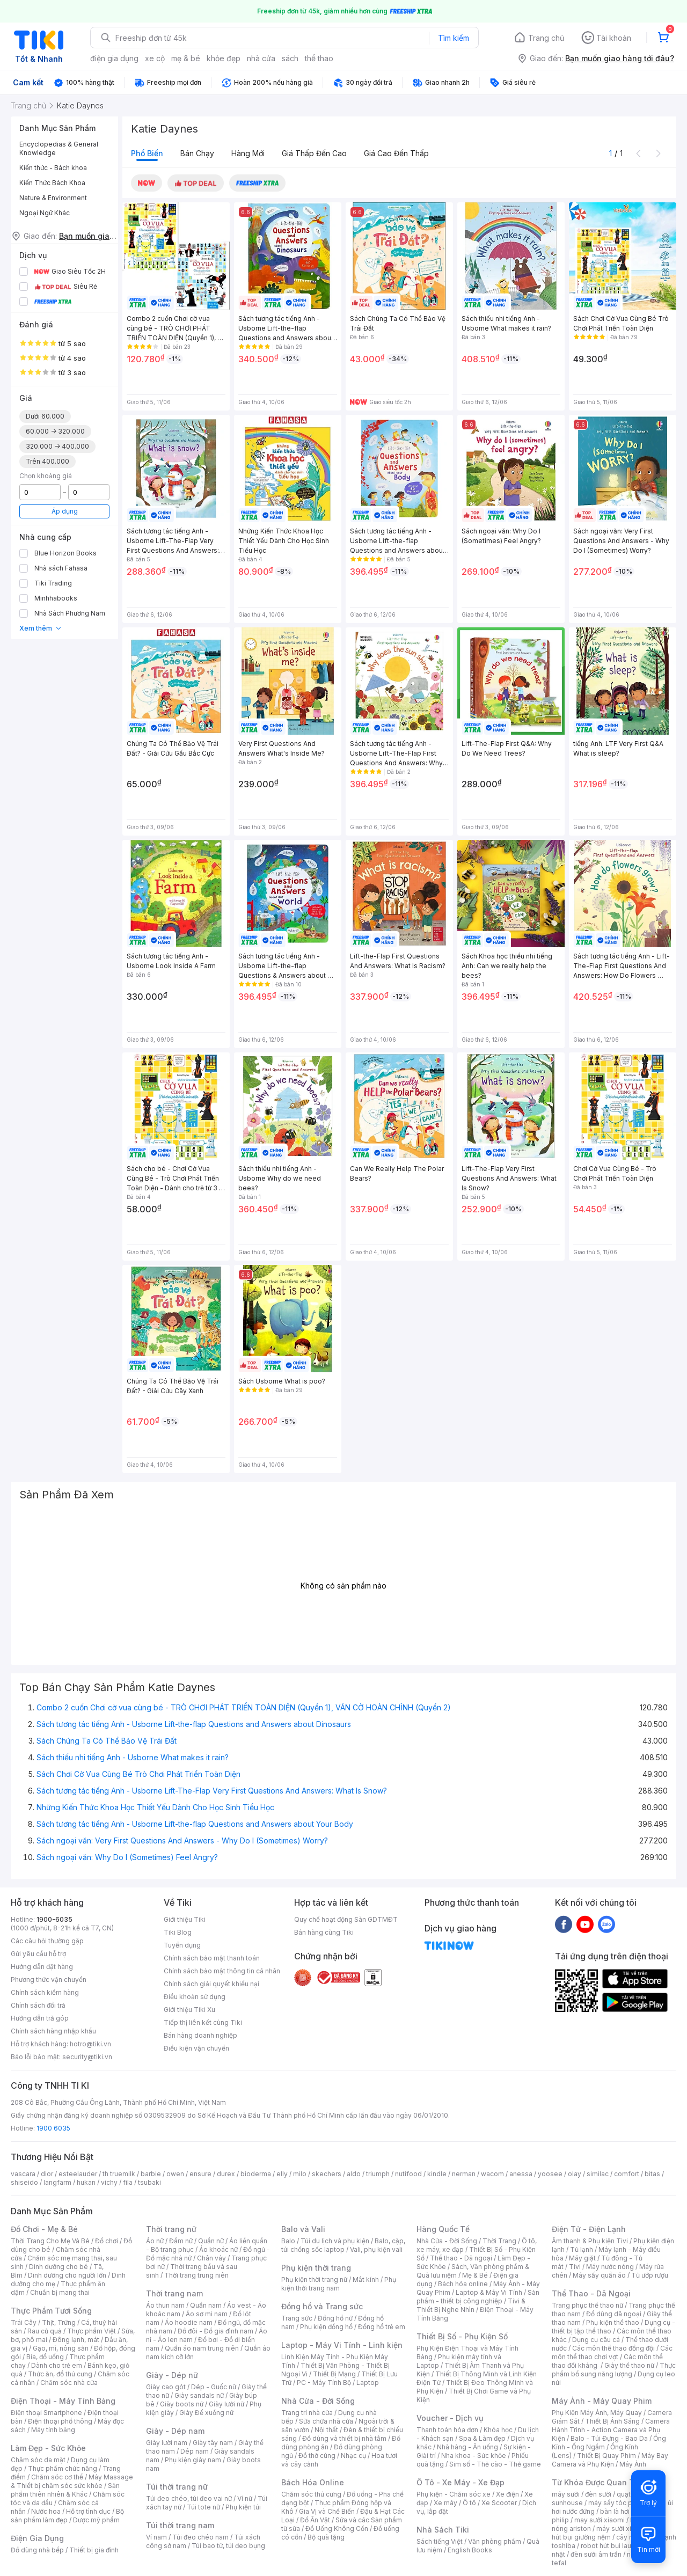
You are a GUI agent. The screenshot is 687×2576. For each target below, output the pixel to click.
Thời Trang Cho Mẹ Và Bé (50, 2241)
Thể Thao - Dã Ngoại (591, 2293)
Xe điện (507, 2494)
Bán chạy (197, 153)
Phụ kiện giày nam (193, 2460)
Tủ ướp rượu (649, 2275)
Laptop (367, 2383)
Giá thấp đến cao (314, 153)
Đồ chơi (106, 2241)
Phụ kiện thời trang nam (338, 2283)
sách (290, 58)
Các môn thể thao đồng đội (613, 2348)
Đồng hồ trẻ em (381, 2327)
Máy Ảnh (632, 2464)
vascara (23, 2174)
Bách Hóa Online (312, 2482)
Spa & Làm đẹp (482, 2438)
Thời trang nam (174, 2293)
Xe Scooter (499, 2503)
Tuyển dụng (182, 1945)
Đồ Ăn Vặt (315, 2520)
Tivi (575, 2267)
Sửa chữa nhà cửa (326, 2421)
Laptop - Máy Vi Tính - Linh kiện (342, 2345)
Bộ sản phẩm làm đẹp (67, 2515)
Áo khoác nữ (218, 2249)
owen (175, 2174)
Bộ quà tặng (326, 2537)
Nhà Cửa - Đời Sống (318, 2400)
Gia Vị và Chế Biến (327, 2511)
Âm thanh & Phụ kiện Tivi (590, 2241)
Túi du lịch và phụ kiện (335, 2241)
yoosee (550, 2174)
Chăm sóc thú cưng (311, 2494)
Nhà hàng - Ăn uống (467, 2447)
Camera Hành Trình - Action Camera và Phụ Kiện (611, 2429)
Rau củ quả (44, 2331)
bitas (652, 2174)
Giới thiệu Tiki (185, 1919)
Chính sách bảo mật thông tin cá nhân (222, 1971)
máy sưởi (566, 2494)
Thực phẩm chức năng (62, 2468)
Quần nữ (211, 2241)
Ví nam (156, 2537)
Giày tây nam (213, 2443)
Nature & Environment (53, 198)
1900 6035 (53, 2128)
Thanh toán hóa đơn (447, 2430)
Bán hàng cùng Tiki (324, 1932)
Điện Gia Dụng (37, 2538)
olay (574, 2174)
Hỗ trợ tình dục (88, 2511)
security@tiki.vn (87, 2057)
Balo (288, 2241)
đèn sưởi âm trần (596, 2554)
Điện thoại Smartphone (46, 2413)
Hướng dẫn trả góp (40, 2018)
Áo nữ (155, 2241)
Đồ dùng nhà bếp (37, 2550)
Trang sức (296, 2318)
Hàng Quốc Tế (443, 2229)
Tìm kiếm (453, 37)
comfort (626, 2174)
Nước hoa (46, 2511)
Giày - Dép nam (175, 2430)
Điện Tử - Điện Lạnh (589, 2229)
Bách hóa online (463, 2284)
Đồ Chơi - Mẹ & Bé (44, 2229)
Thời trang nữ (171, 2229)
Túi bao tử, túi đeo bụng (228, 2546)
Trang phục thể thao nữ (587, 2305)
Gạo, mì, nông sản (61, 2348)
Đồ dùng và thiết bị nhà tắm (344, 2438)
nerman (464, 2174)
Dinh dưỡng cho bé (58, 2267)
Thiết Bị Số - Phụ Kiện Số (462, 2336)
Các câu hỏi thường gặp (47, 1941)
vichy (109, 2182)
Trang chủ (546, 37)
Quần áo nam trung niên (202, 2348)
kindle (437, 2174)
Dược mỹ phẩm (96, 2520)
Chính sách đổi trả (38, 2005)
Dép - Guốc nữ (213, 2387)
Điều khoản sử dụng (194, 1997)
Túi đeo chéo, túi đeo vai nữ (189, 2498)
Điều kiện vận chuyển (196, 2048)
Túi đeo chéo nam (200, 2537)
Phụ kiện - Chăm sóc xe (453, 2494)
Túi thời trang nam (180, 2525)
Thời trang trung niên (196, 2275)
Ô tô (469, 2503)
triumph (378, 2174)
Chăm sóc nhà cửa (69, 2383)
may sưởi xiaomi (599, 2520)
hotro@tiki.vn (90, 2044)
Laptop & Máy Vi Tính (489, 2292)
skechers (326, 2174)
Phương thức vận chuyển (48, 1979)
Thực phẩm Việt (91, 2331)
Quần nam (206, 2305)
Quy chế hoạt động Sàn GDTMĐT (346, 1919)
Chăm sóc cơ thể (57, 2477)
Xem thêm (40, 628)
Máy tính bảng (53, 2430)
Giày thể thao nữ (629, 2365)
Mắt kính (366, 2279)
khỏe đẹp (223, 58)
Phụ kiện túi (243, 2507)
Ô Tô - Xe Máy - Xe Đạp (460, 2482)
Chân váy (211, 2258)
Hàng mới (248, 153)
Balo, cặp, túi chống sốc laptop (343, 2245)
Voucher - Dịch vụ (449, 2418)
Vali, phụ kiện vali (376, 2249)
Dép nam (194, 2451)
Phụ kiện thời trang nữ (314, 2279)
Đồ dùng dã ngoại (613, 2314)
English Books (470, 2550)
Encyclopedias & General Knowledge (58, 148)
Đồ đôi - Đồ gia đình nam (215, 2331)
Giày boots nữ (181, 2404)
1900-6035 (54, 1919)
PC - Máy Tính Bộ (324, 2383)
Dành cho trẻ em (56, 2365)
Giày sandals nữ (199, 2395)
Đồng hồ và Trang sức (322, 2306)
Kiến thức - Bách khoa (53, 168)
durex (226, 2174)
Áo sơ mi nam (207, 2314)
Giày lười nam (166, 2443)
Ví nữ (244, 2498)
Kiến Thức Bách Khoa (52, 183)
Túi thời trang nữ (177, 2486)
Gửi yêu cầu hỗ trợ (38, 1954)
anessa (520, 2174)
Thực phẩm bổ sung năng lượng (614, 2369)
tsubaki (149, 2182)
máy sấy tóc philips (618, 2503)
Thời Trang (499, 2241)
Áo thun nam (165, 2305)
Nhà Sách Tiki (442, 2529)
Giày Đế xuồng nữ (206, 2413)
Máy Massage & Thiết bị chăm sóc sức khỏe (72, 2481)
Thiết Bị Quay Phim (606, 2455)
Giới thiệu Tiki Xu (189, 2010)
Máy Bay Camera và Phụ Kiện (610, 2459)
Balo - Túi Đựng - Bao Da (609, 2438)
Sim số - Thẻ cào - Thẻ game (495, 2464)
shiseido (24, 2182)
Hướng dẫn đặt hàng (42, 1967)
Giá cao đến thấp (396, 153)
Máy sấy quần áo (599, 2275)
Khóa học (498, 2430)
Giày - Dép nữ (172, 2375)
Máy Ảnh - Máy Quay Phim (602, 2400)
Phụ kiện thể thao (612, 2322)
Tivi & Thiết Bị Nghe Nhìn (470, 2305)
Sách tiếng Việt (439, 2541)
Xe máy (445, 2503)
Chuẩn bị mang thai (60, 2292)
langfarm (57, 2182)
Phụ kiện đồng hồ (326, 2327)
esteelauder (78, 2174)
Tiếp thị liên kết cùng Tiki (203, 2022)
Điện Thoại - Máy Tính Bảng (63, 2400)
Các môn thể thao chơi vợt (612, 2352)
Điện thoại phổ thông (60, 2421)
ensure (200, 2174)
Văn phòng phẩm (494, 2541)
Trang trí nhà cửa (307, 2413)
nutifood (408, 2174)
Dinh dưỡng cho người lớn (67, 2275)
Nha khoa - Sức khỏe (473, 2455)
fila (128, 2182)
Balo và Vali (303, 2229)
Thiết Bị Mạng (334, 2374)
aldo (354, 2174)
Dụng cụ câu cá (596, 2340)
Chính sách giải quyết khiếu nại (211, 1984)
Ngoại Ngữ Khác (44, 213)
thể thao (319, 58)
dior (47, 2174)
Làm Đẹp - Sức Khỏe (48, 2448)
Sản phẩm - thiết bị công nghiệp (477, 2296)
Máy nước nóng (610, 2267)
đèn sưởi (598, 2494)
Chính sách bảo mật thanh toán (212, 1958)
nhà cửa (261, 58)
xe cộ (155, 58)
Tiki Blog (178, 1932)
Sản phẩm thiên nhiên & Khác (65, 2490)
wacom (492, 2174)
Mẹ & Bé (475, 2275)
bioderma (255, 2174)
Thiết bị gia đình (94, 2550)
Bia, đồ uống (45, 2357)
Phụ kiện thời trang (316, 2267)
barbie (151, 2174)
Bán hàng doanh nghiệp (200, 2035)
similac (598, 2174)
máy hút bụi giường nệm (609, 2532)
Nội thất (326, 2430)
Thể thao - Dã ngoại (461, 2258)
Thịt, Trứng (59, 2322)
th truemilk (119, 2174)
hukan (86, 2182)
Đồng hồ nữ (335, 2318)
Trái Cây (23, 2322)
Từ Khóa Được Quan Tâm (598, 2482)
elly (282, 2174)
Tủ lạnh (581, 2249)
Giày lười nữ (226, 2404)
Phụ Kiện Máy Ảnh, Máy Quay (597, 2413)
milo (299, 2174)
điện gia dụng (114, 58)
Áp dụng (65, 511)
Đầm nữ (181, 2241)
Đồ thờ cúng (316, 2455)
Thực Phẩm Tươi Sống (51, 2310)
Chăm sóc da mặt (38, 2460)
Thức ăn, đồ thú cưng (60, 2374)
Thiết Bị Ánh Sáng (612, 2421)
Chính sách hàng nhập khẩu (53, 2031)
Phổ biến (147, 153)
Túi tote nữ (203, 2507)
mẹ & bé (185, 58)
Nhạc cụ (353, 2455)
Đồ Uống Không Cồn (336, 2528)
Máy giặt (582, 2258)
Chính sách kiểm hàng (45, 1992)
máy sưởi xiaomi (621, 2528)
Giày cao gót (166, 2387)
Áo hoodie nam (189, 2322)
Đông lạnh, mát (76, 2340)
